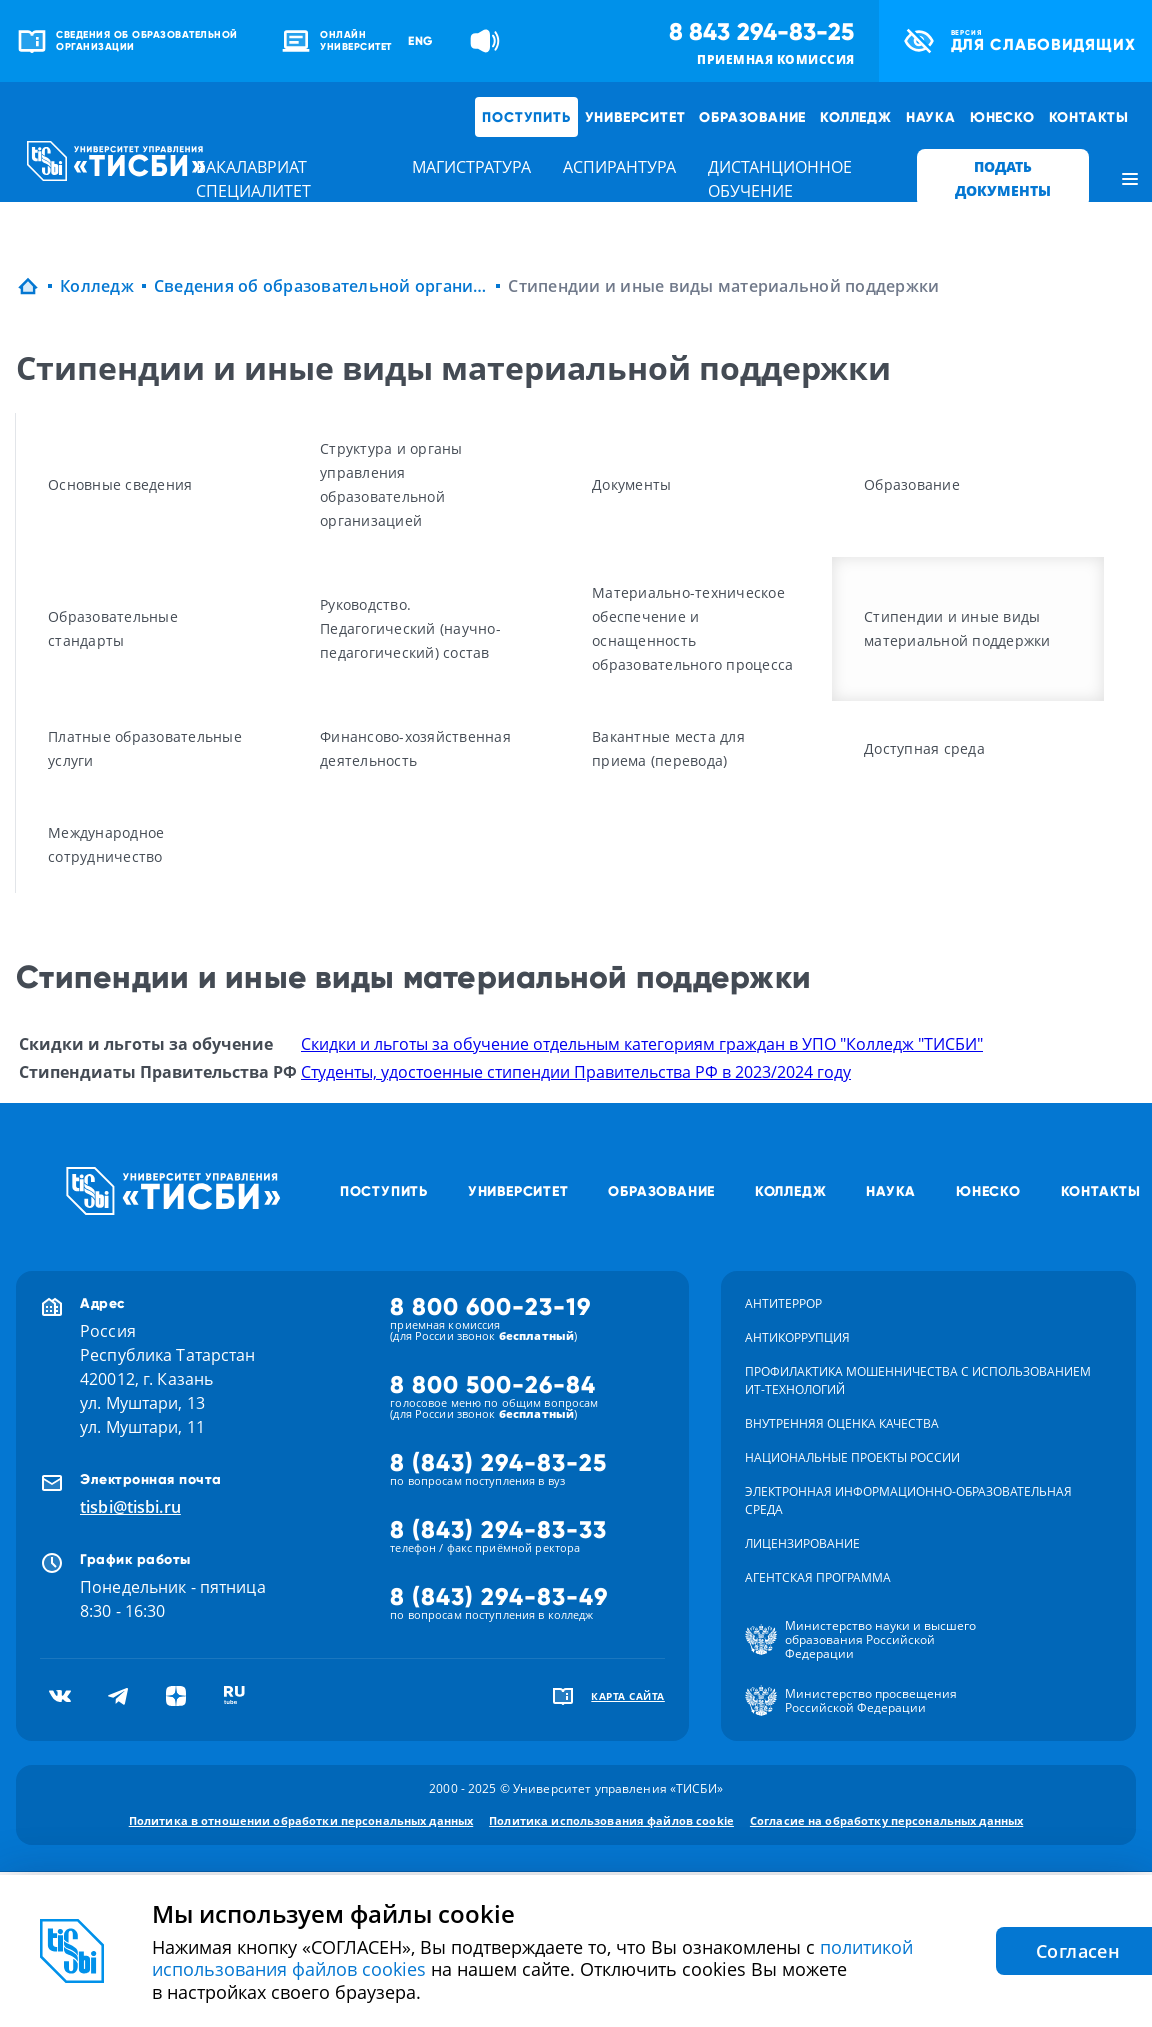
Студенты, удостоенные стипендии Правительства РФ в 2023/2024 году (576, 1072)
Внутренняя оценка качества (842, 1423)
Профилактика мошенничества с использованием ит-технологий (918, 1380)
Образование (752, 117)
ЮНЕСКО (1002, 117)
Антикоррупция (797, 1337)
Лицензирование (802, 1543)
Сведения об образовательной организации (321, 286)
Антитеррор (783, 1303)
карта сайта (628, 1696)
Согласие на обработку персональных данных (886, 1820)
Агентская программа (818, 1577)
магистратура (471, 167)
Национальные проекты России (852, 1457)
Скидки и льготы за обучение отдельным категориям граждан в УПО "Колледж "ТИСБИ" (642, 1044)
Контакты (1089, 117)
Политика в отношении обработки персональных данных (301, 1820)
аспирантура (619, 167)
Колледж (856, 117)
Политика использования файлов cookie (611, 1820)
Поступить (526, 117)
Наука (931, 117)
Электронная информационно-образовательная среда (908, 1500)
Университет (635, 117)
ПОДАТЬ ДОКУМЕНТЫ (1003, 178)
